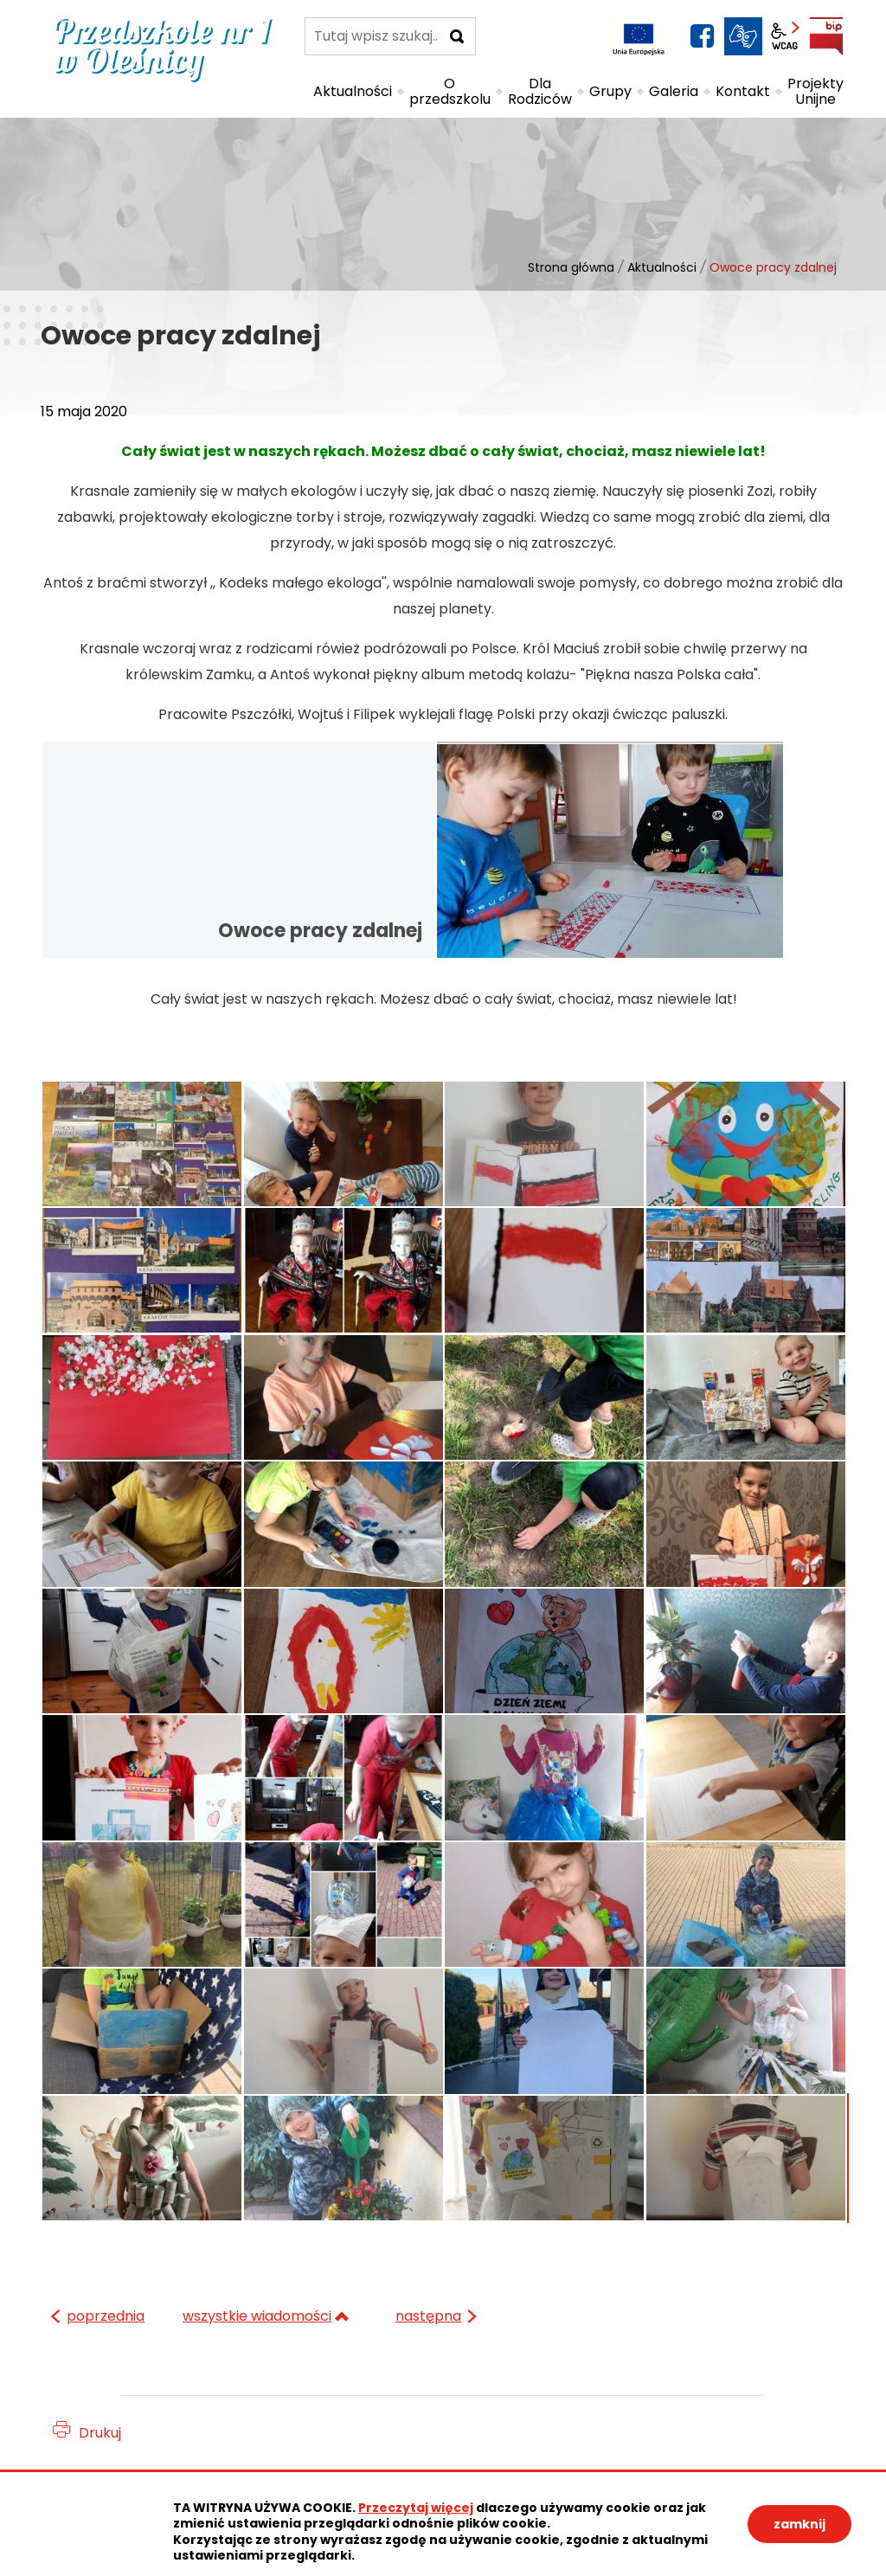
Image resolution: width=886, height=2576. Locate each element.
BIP (826, 36)
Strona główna (571, 267)
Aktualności (662, 267)
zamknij (799, 2524)
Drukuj (100, 2433)
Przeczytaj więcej (415, 2507)
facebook (702, 36)
